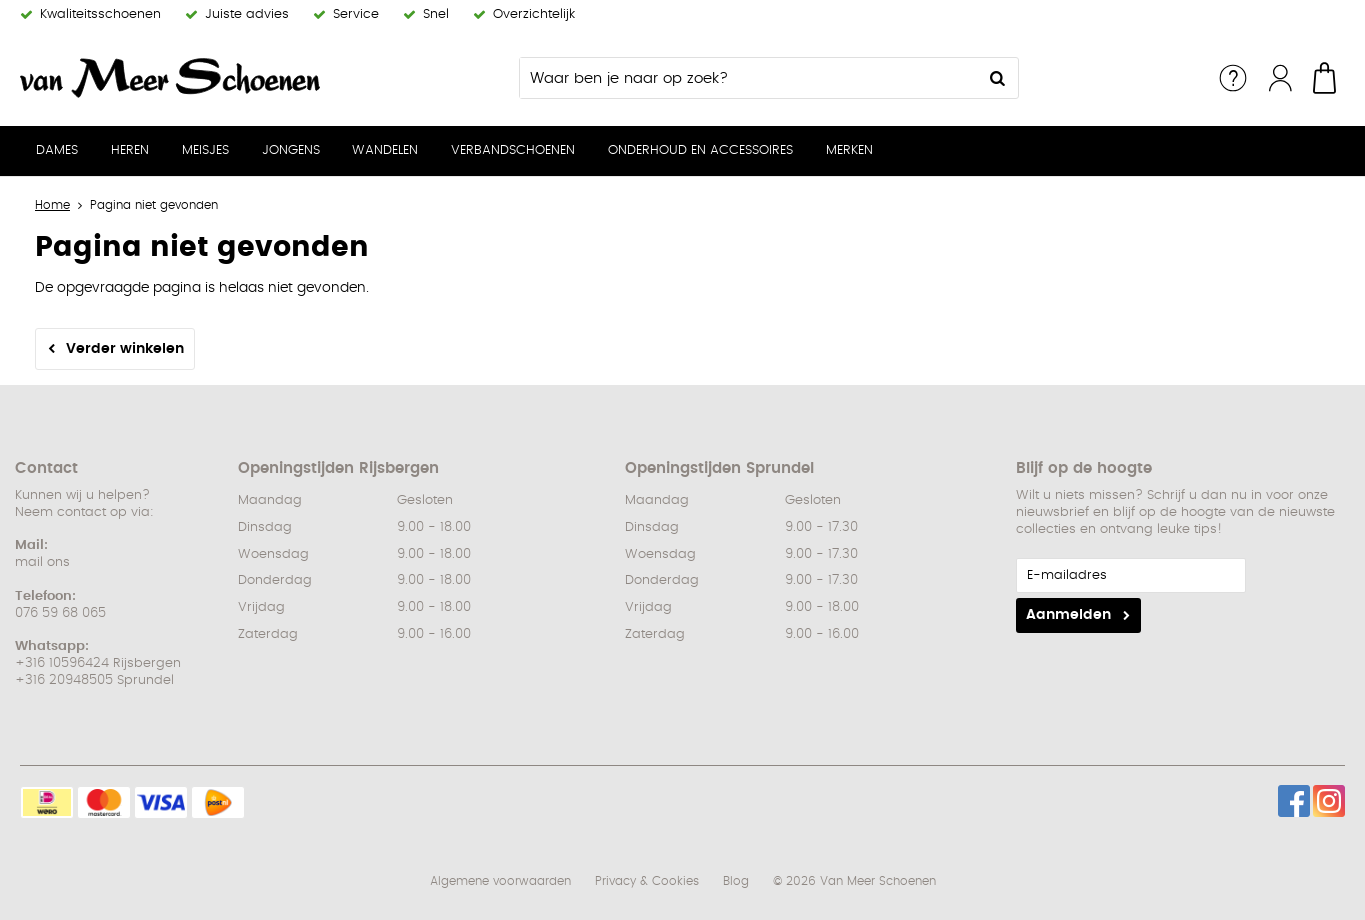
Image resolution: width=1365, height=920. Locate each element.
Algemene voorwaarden (500, 881)
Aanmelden (1068, 615)
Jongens (291, 150)
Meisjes (205, 150)
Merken (849, 150)
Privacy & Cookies (647, 881)
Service (1233, 78)
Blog (736, 881)
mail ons (42, 562)
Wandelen (385, 150)
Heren (130, 150)
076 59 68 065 (60, 613)
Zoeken (998, 78)
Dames (57, 150)
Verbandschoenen (513, 150)
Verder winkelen (125, 349)
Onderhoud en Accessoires (700, 150)
